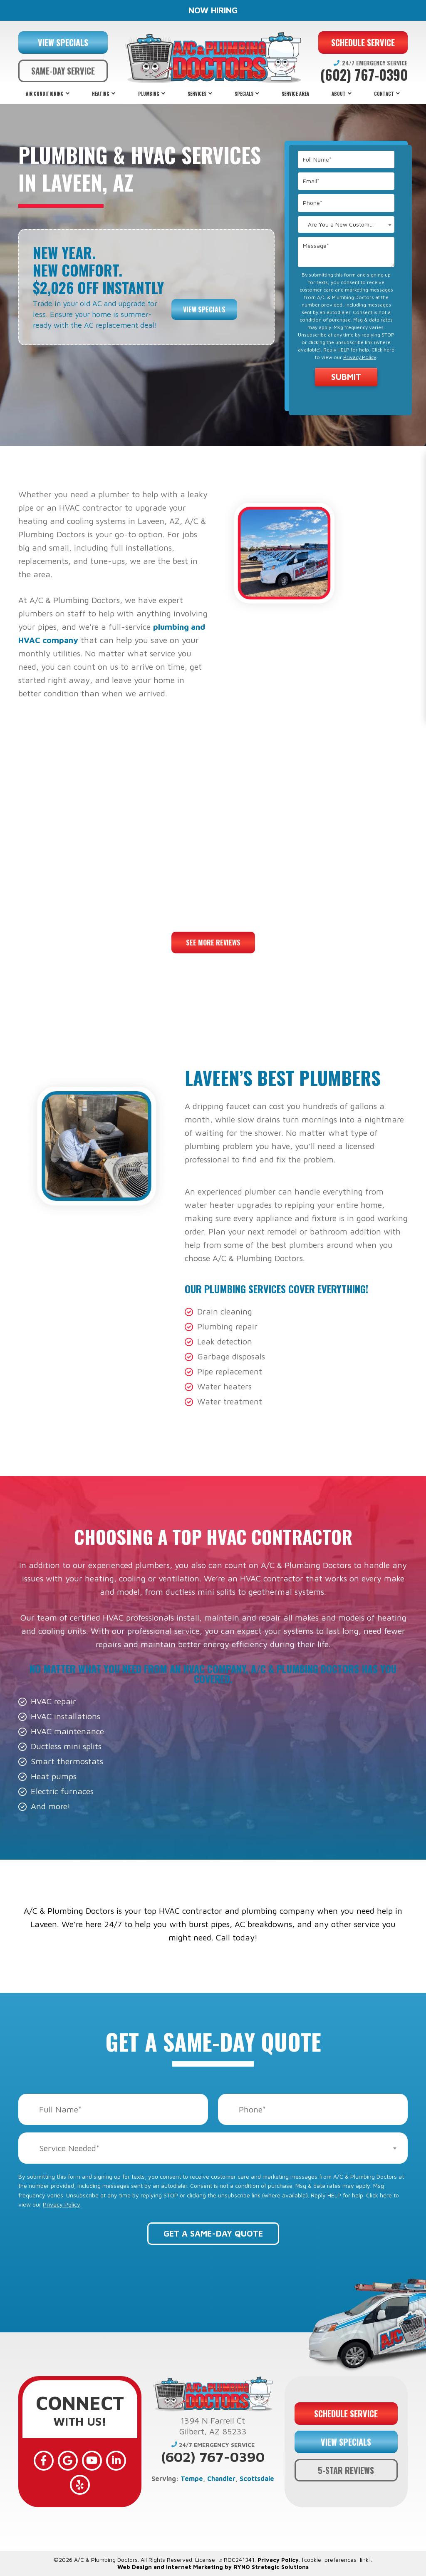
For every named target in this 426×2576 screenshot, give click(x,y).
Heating (100, 93)
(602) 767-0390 (364, 75)
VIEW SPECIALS (63, 42)
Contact (384, 93)
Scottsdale (257, 2478)
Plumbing (148, 93)
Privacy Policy (359, 357)
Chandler (221, 2478)
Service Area (295, 93)
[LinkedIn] (116, 2460)
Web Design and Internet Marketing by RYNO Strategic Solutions (213, 2566)
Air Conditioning (45, 93)
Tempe (192, 2478)
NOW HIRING (213, 10)
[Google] (67, 2460)
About (339, 93)
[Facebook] (43, 2460)
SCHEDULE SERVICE (363, 42)
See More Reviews (213, 943)
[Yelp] (80, 2484)
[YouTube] (92, 2460)
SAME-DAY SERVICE (63, 71)
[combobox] (346, 224)
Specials (244, 93)
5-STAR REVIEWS (346, 2470)
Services (197, 93)
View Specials (204, 309)
